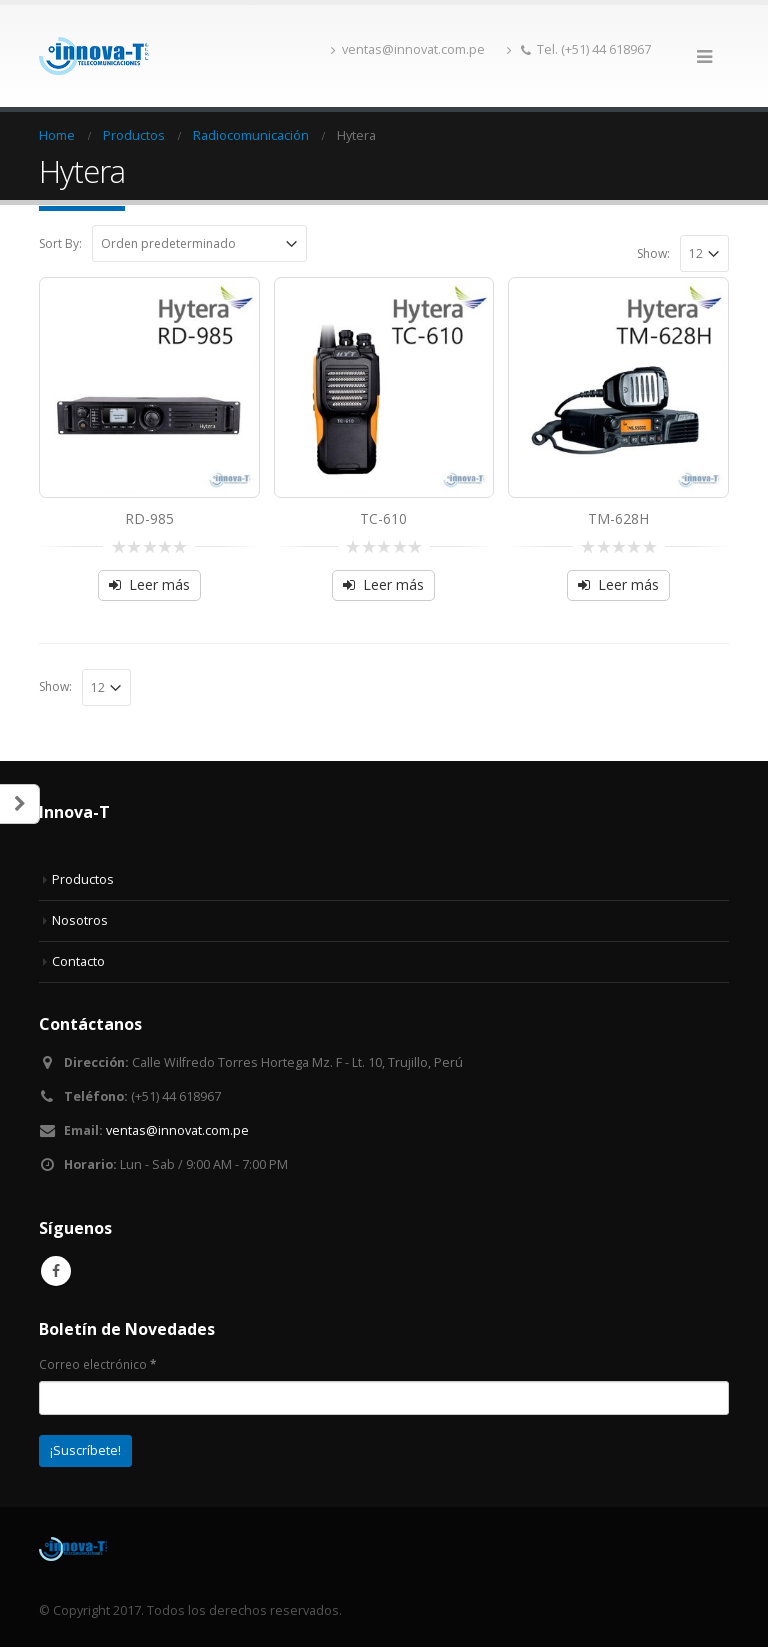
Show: (653, 253)
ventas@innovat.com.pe (408, 49)
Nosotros (80, 920)
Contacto (78, 961)
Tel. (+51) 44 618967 (579, 49)
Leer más (159, 584)
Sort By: (60, 243)
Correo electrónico (97, 1364)
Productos (83, 879)
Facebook (56, 1271)
